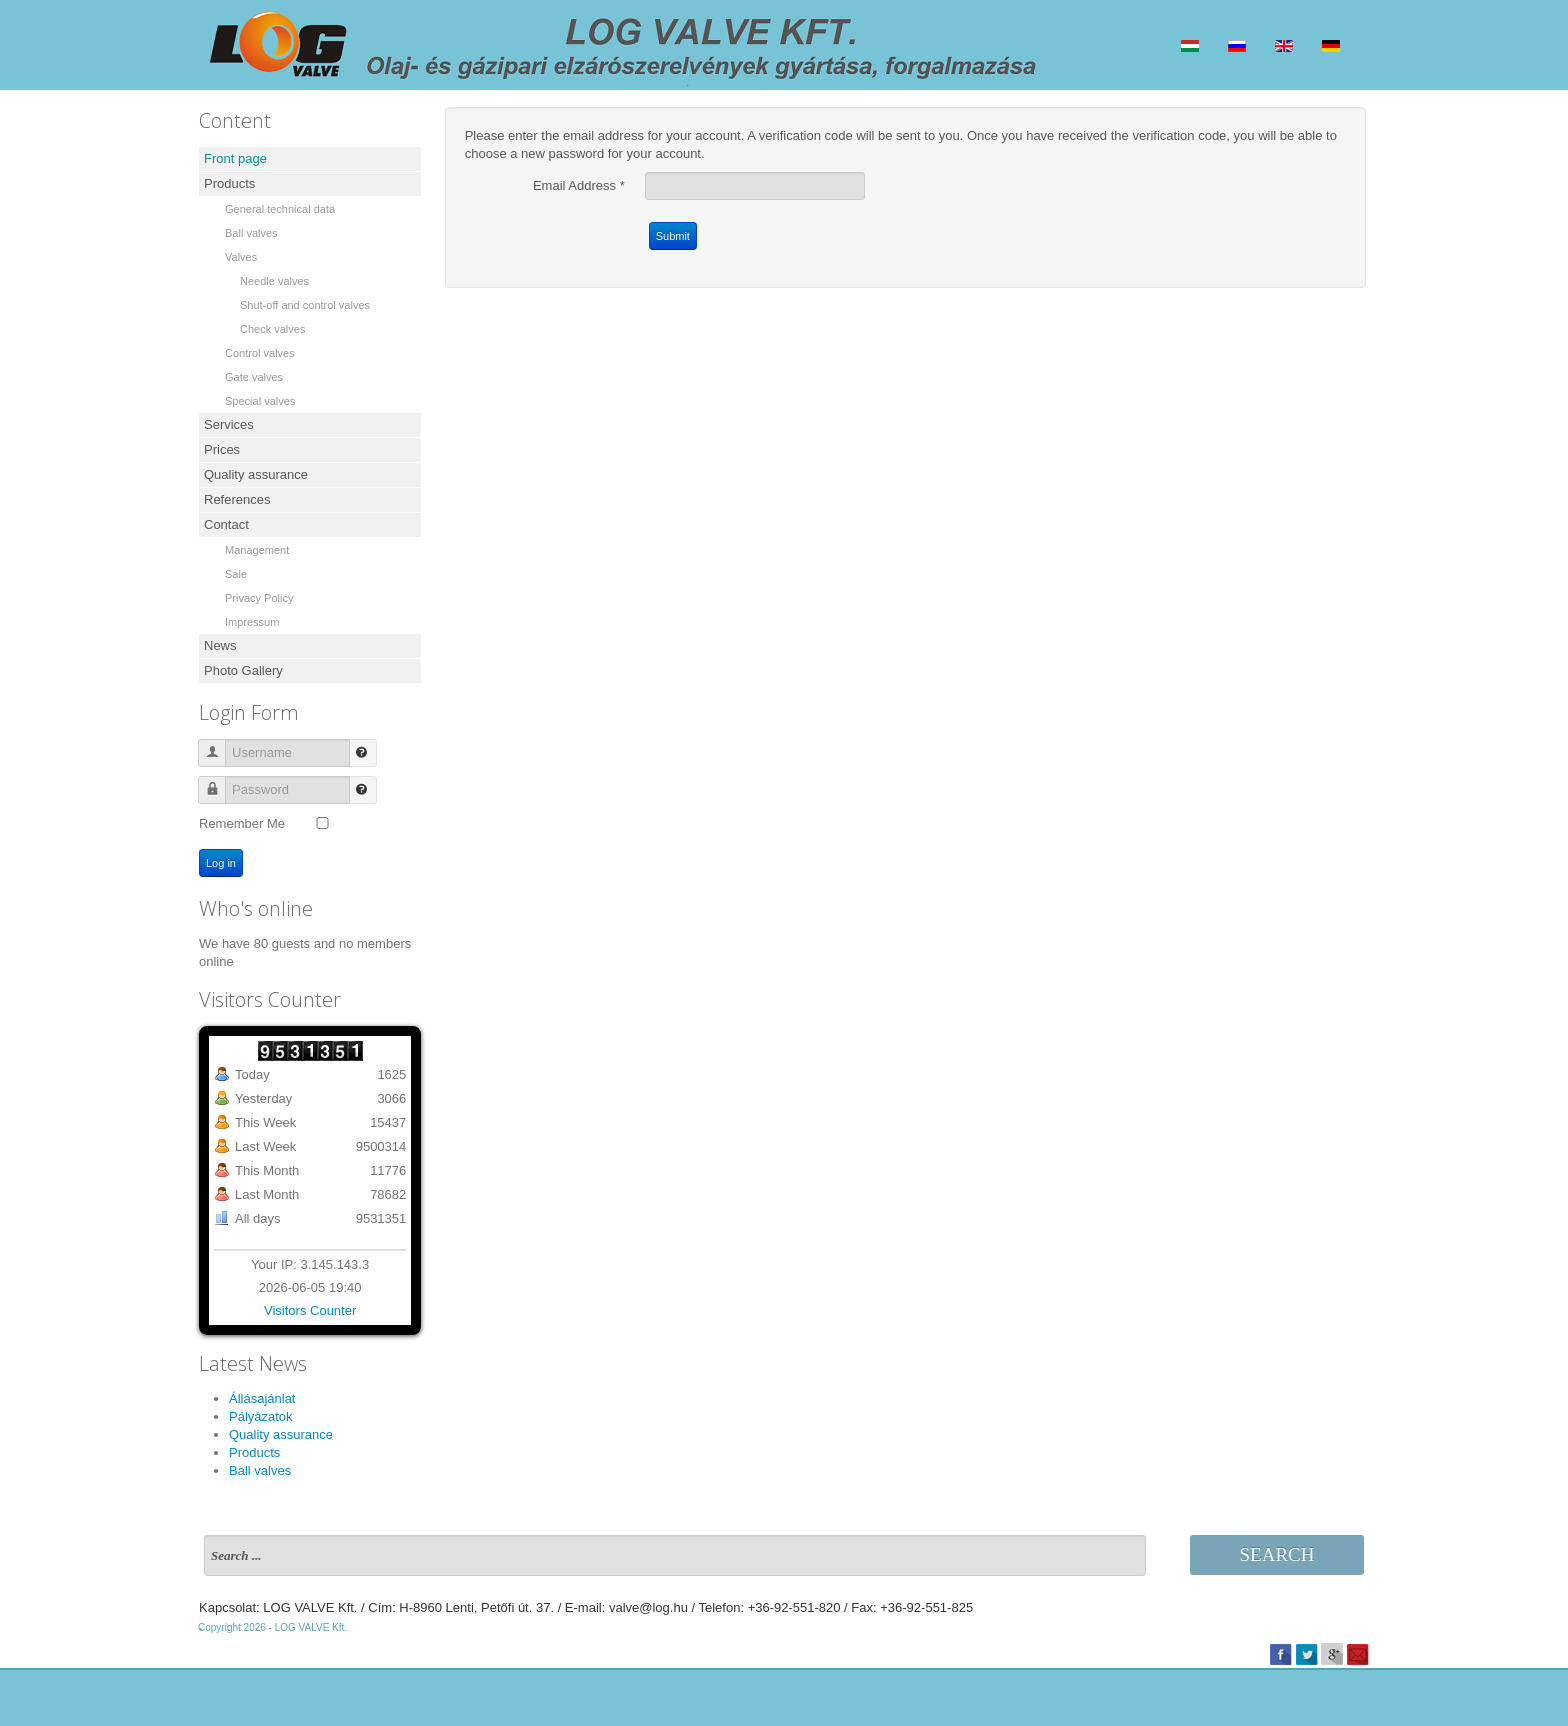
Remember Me (242, 823)
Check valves (272, 329)
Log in (221, 863)
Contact (226, 524)
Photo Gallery (243, 670)
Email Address (579, 185)
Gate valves (254, 377)
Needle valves (274, 281)
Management (257, 550)
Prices (222, 449)
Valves (241, 257)
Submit (673, 236)
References (237, 499)
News (220, 645)
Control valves (260, 353)
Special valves (260, 401)
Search (1277, 1554)
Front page (235, 158)
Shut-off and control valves (305, 305)
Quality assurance (256, 474)
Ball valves (251, 233)
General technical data (280, 209)
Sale (236, 574)
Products (229, 183)
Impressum (252, 622)
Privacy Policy (259, 598)
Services (229, 424)
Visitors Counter (310, 1310)
